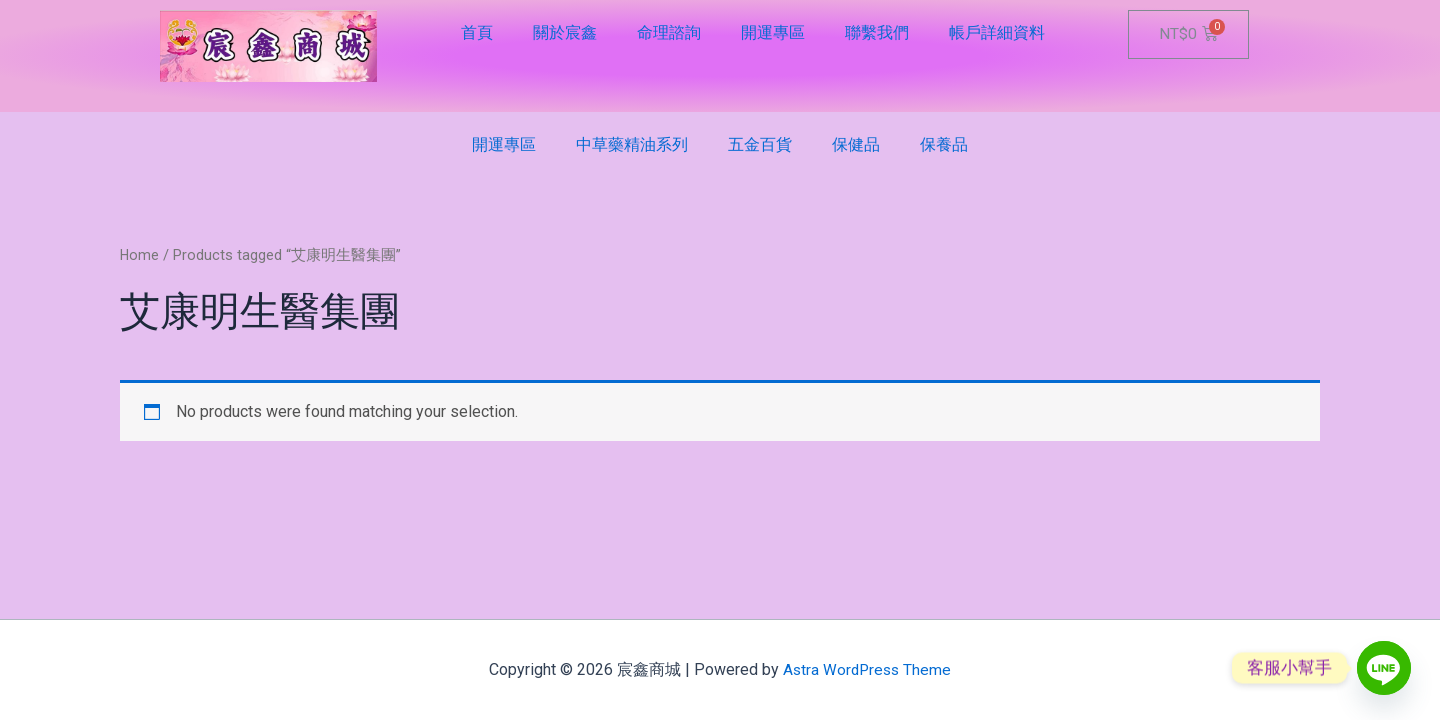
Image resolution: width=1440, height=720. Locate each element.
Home (140, 255)
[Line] (1384, 668)
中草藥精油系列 (632, 144)
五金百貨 (760, 144)
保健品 (856, 144)
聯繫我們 (877, 32)
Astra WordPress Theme (867, 669)
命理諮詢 (669, 32)
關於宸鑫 (565, 32)
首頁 (477, 32)
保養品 (944, 144)
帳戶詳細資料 (997, 32)
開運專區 (773, 32)
